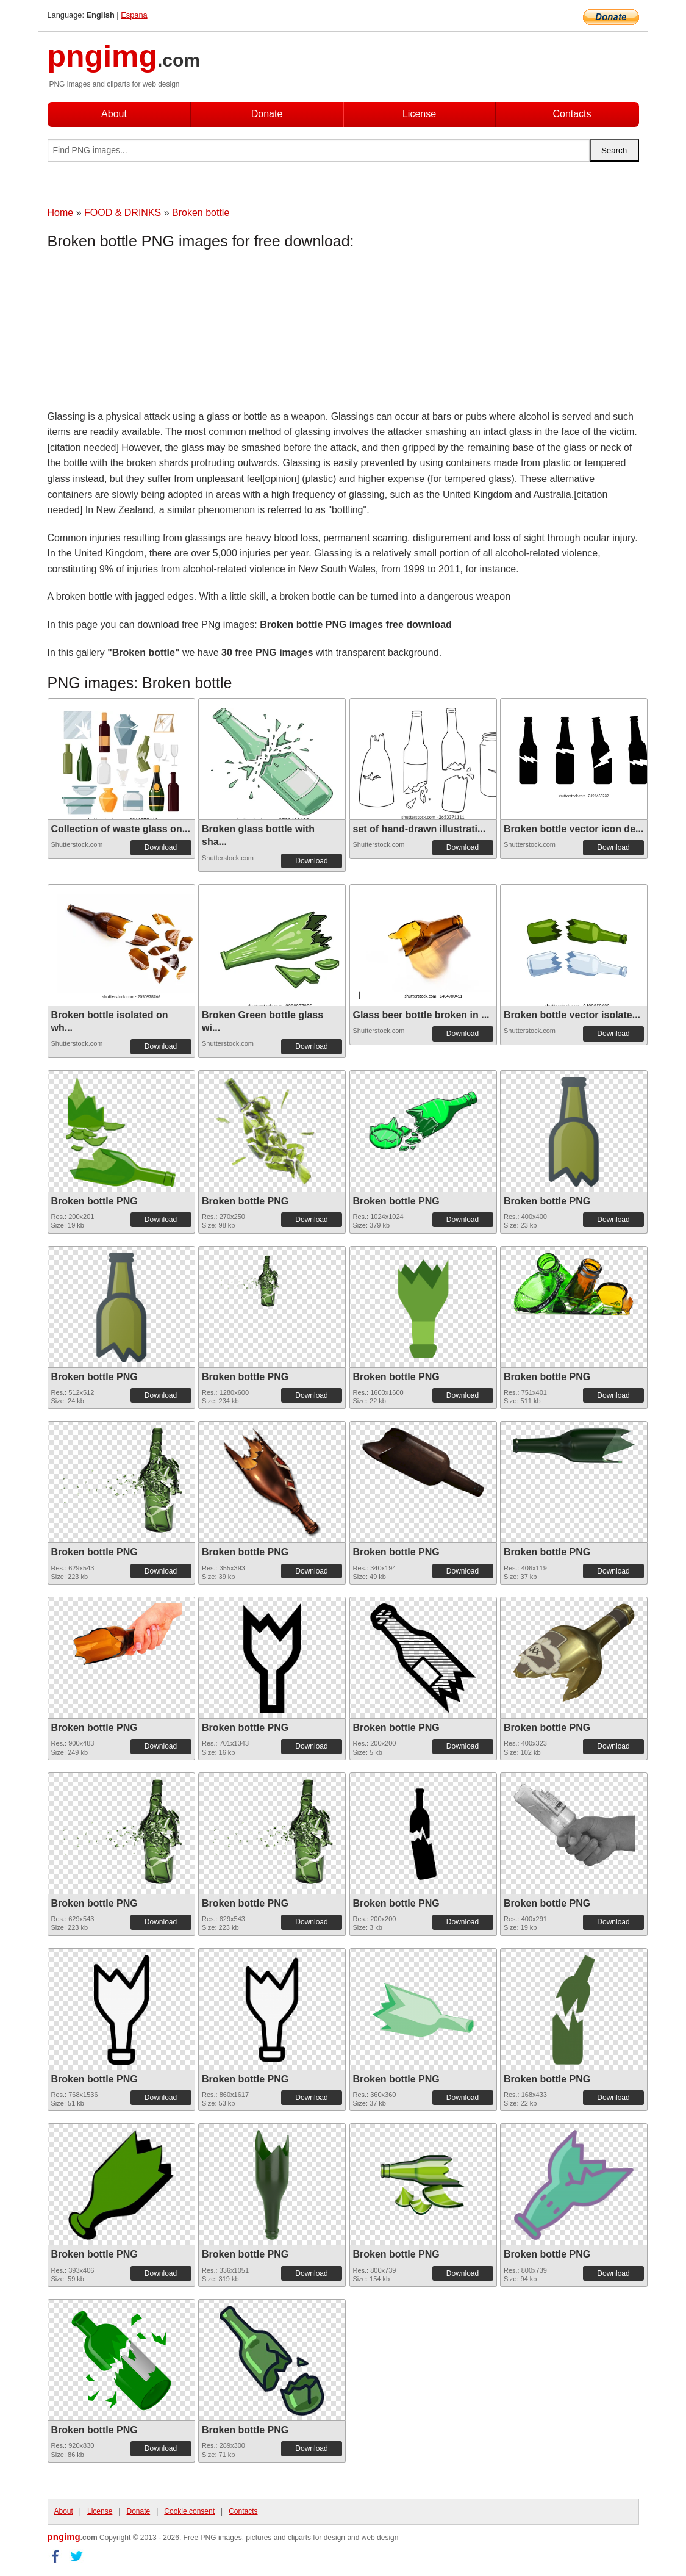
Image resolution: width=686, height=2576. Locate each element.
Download (161, 847)
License (419, 114)
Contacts (571, 114)
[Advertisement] (145, 332)
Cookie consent (189, 2511)
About (114, 114)
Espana (134, 15)
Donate (267, 114)
